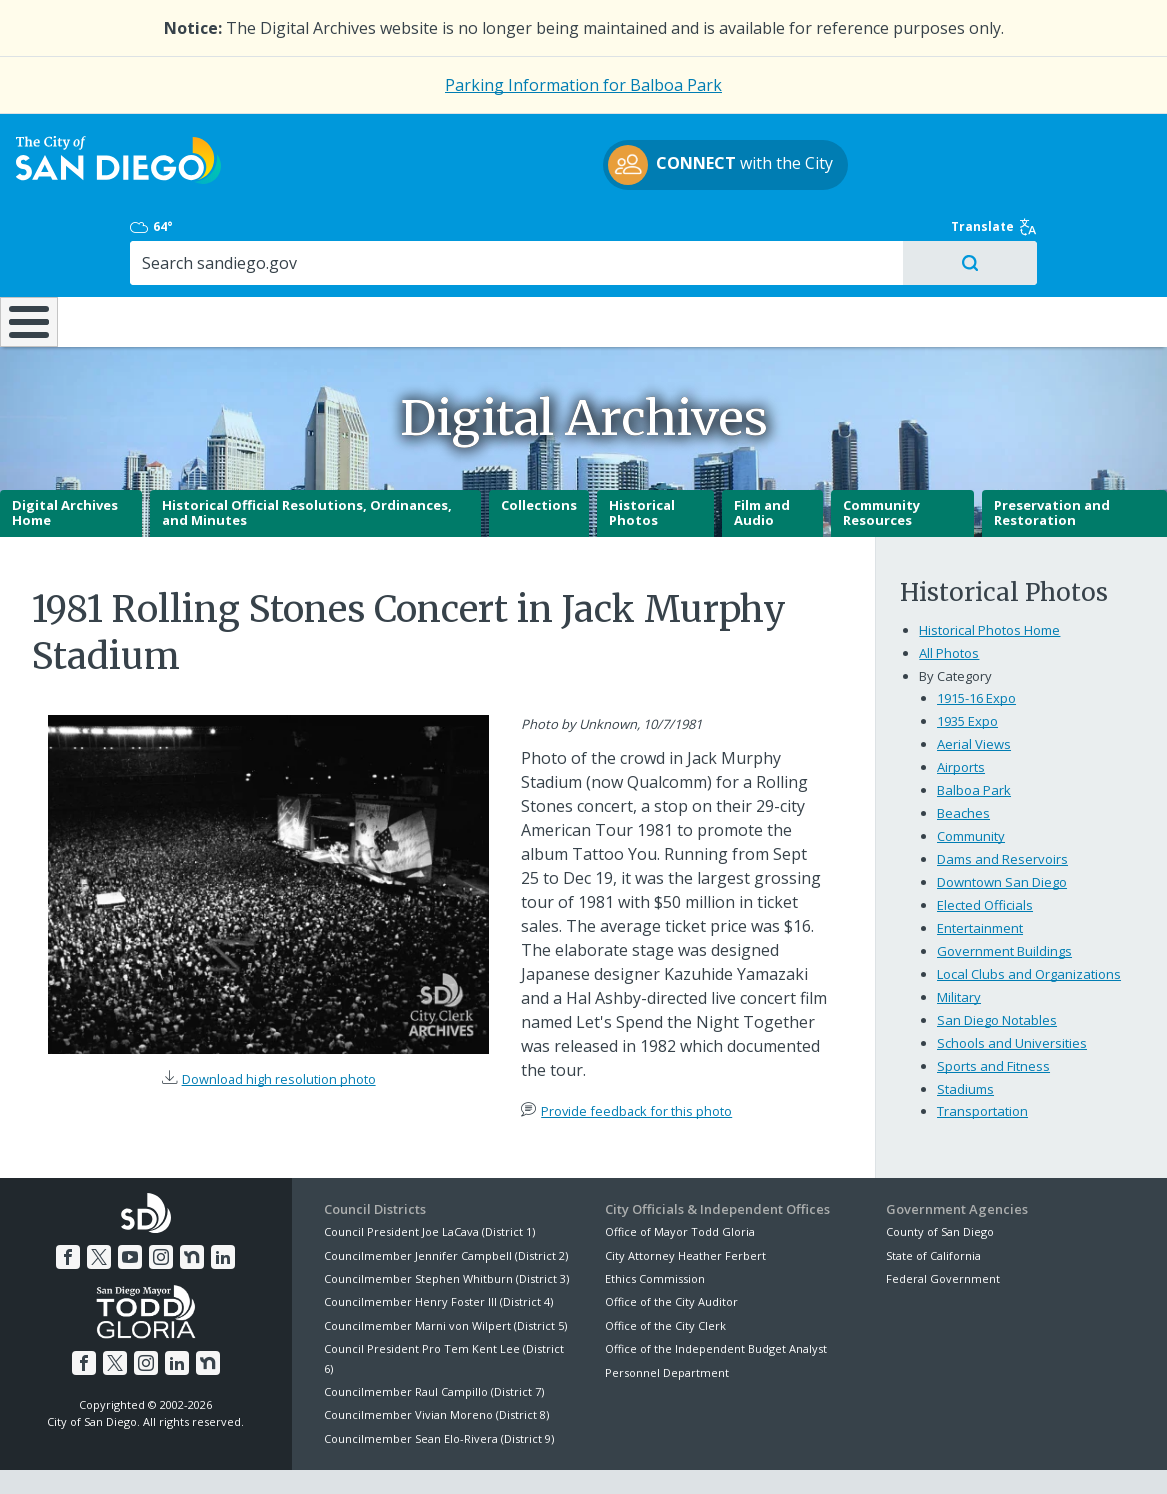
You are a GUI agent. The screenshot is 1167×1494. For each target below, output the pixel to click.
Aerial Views (974, 692)
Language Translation (669, 1455)
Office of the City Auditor (671, 1249)
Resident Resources (337, 254)
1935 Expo (967, 669)
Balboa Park (974, 738)
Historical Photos (642, 461)
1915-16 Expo (976, 646)
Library (691, 254)
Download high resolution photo (279, 1027)
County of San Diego (940, 1179)
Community (971, 784)
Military (959, 944)
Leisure (161, 254)
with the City (578, 177)
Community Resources (881, 461)
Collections (539, 453)
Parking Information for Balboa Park (583, 85)
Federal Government (943, 1226)
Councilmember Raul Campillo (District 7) (434, 1339)
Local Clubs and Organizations (1029, 921)
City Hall (1069, 254)
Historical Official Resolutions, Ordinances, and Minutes (307, 461)
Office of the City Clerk (665, 1273)
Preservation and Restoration (1052, 461)
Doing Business (513, 254)
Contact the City (808, 1455)
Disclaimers (337, 1455)
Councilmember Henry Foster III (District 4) (438, 1249)
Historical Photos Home (989, 578)
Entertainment (980, 875)
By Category (955, 624)
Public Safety (878, 254)
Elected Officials (985, 852)
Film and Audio (762, 461)
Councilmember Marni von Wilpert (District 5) (445, 1273)
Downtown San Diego (1002, 829)
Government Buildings (1004, 898)
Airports (961, 715)
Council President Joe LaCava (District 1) (429, 1179)
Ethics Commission (655, 1226)
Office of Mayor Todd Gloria (680, 1179)
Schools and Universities (1012, 990)
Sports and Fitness (993, 1013)
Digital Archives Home (65, 461)
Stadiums (965, 1036)
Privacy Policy (438, 1455)
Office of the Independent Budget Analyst (716, 1296)
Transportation (982, 1059)
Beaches (963, 761)
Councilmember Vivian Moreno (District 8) (436, 1362)
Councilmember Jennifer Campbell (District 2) (446, 1202)
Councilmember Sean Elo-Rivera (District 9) (439, 1386)
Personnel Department (667, 1319)
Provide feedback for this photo (636, 1059)
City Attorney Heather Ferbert (685, 1202)
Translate (1082, 148)
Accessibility (541, 1455)
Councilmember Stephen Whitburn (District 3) (446, 1226)
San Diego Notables (997, 967)
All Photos (949, 601)
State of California (933, 1202)
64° (904, 148)
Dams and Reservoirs (1002, 806)
